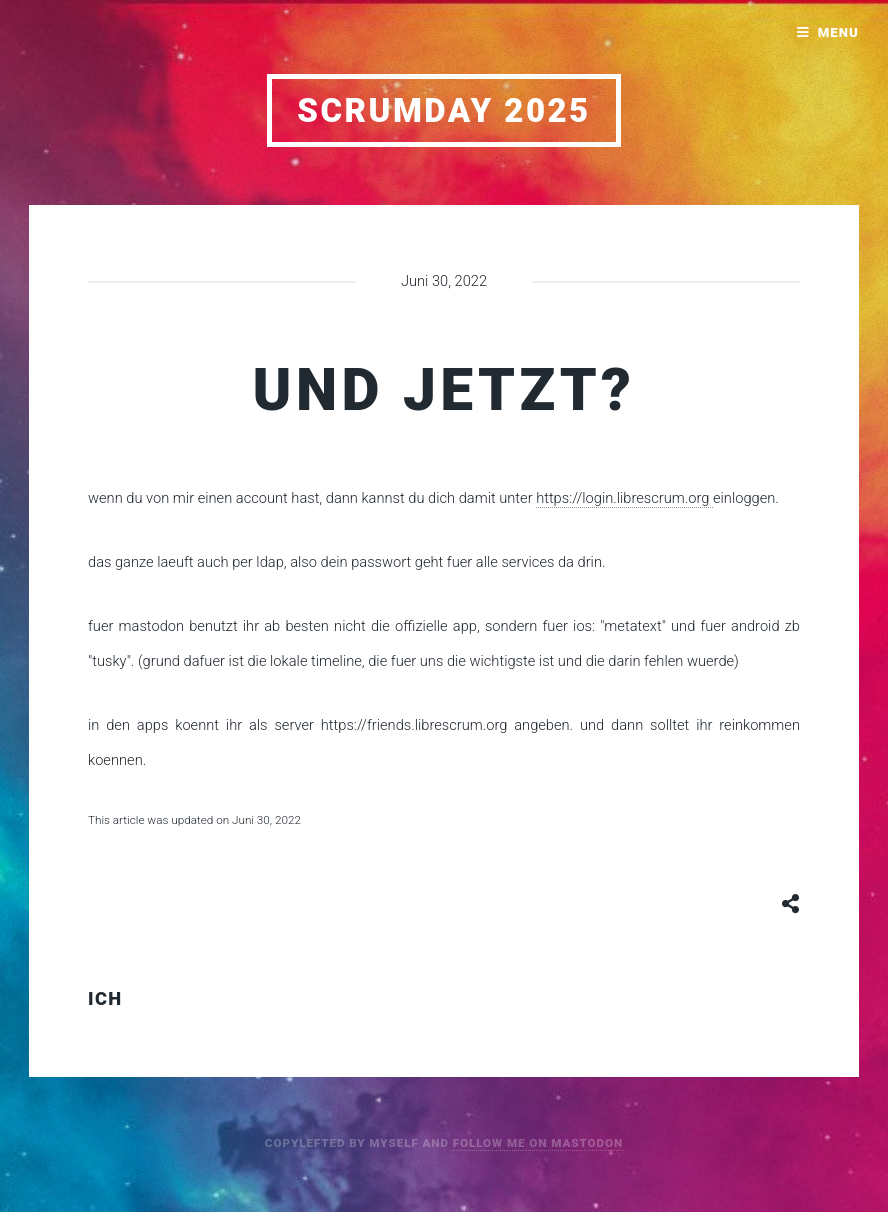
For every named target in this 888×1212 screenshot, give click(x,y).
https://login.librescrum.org (624, 498)
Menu (838, 32)
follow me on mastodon (538, 1143)
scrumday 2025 (443, 110)
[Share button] (791, 903)
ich (105, 998)
